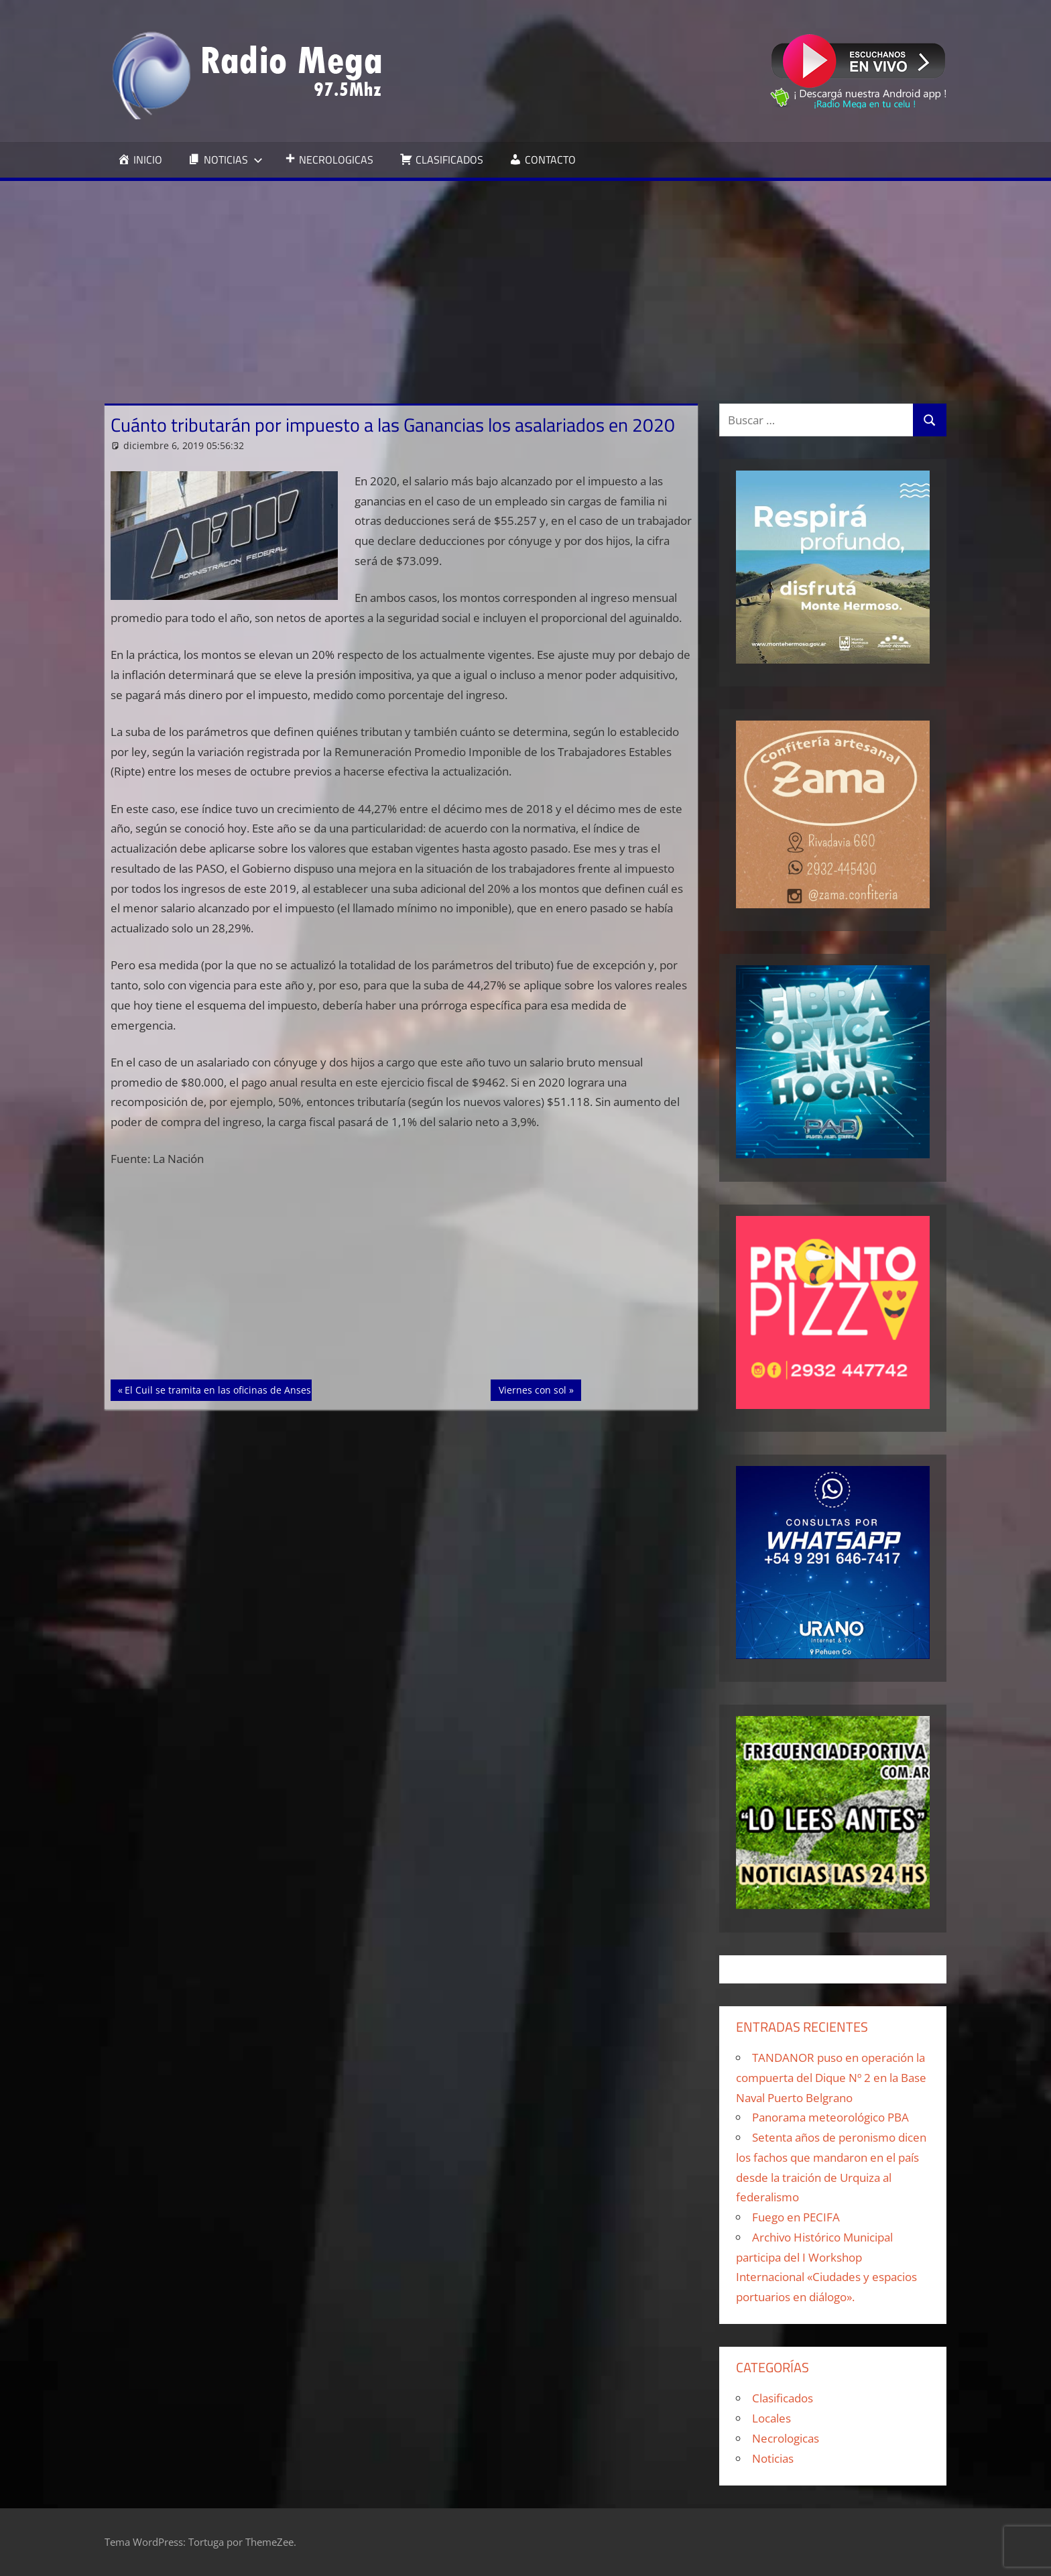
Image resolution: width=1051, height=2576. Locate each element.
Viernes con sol (539, 1389)
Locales (771, 2418)
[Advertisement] (525, 281)
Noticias (773, 2458)
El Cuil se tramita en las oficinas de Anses (217, 1389)
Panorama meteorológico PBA (830, 2117)
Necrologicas (785, 2438)
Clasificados (782, 2398)
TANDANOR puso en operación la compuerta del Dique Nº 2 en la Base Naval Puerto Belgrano (831, 2077)
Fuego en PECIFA (796, 2217)
